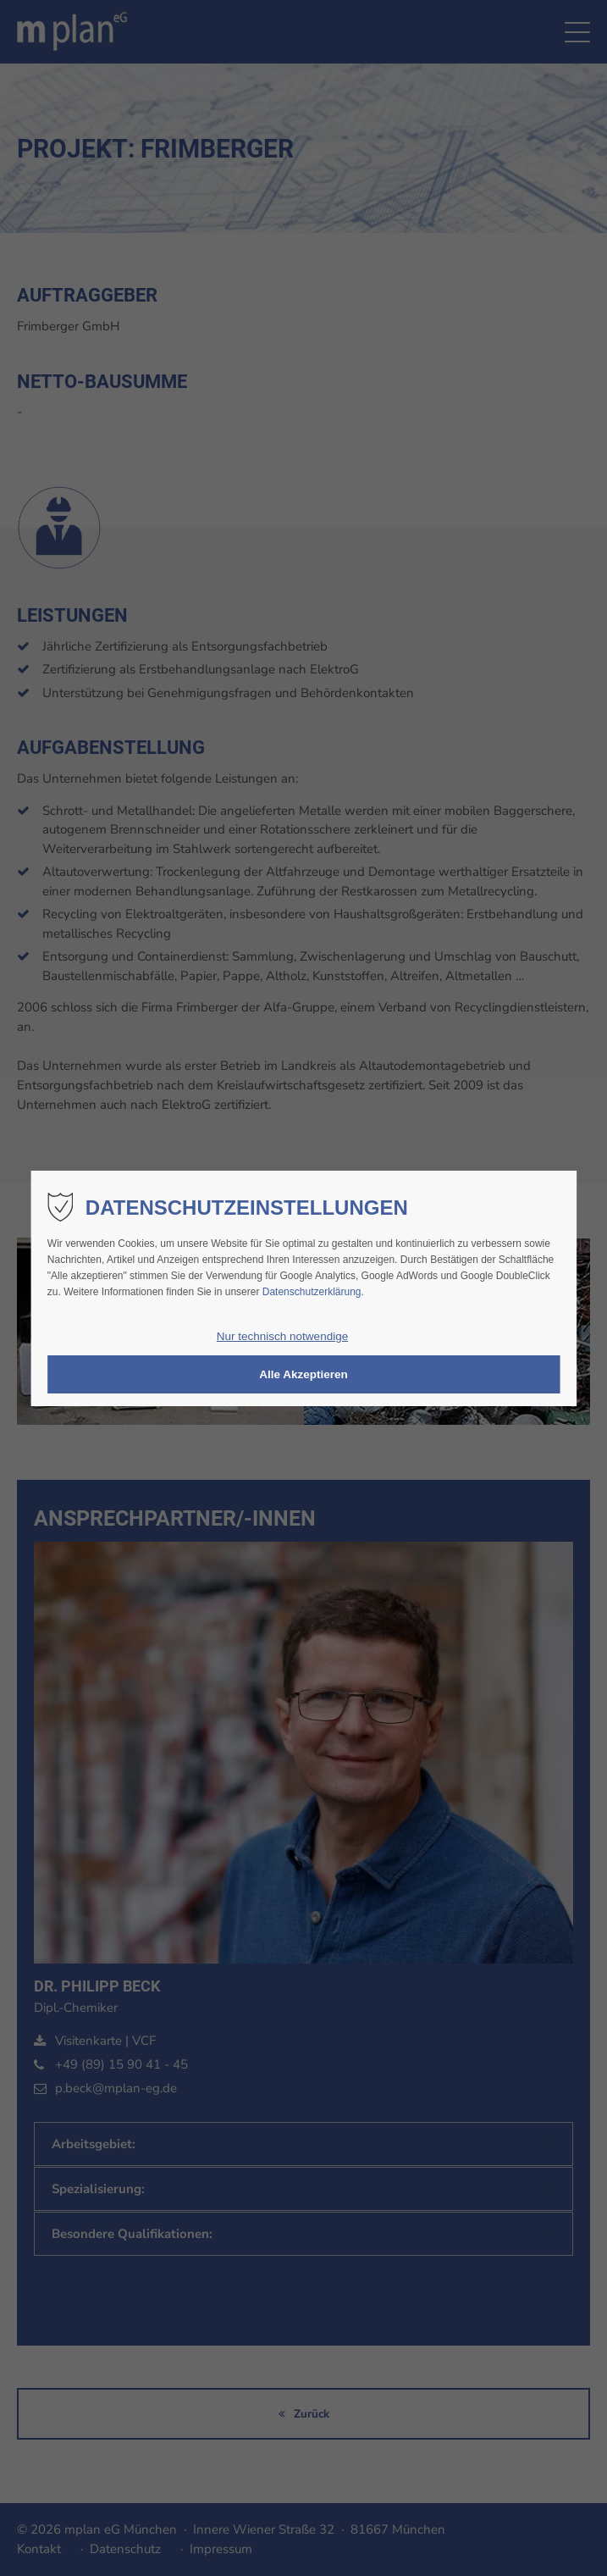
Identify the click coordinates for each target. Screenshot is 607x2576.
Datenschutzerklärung (311, 1292)
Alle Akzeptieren (303, 1374)
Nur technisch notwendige (282, 1336)
